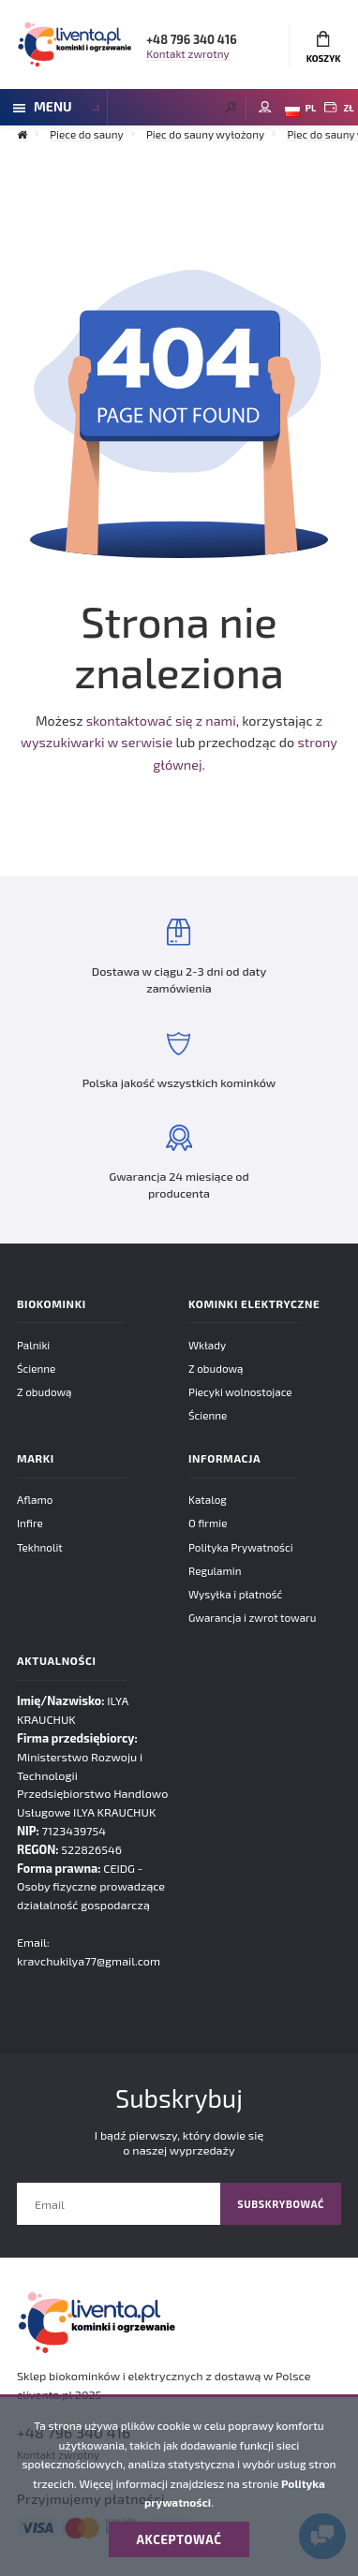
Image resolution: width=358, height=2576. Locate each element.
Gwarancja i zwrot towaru (252, 1617)
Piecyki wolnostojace (240, 1391)
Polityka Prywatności (240, 1546)
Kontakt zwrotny (187, 53)
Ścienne (36, 1368)
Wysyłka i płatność (235, 1593)
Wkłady (207, 1344)
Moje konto (265, 107)
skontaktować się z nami (161, 721)
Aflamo (34, 1499)
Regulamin (214, 1570)
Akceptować (179, 2539)
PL (300, 109)
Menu (42, 106)
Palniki (33, 1344)
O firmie (207, 1522)
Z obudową (44, 1391)
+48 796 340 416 (191, 39)
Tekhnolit (40, 1546)
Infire (30, 1522)
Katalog (207, 1499)
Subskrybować (280, 2204)
